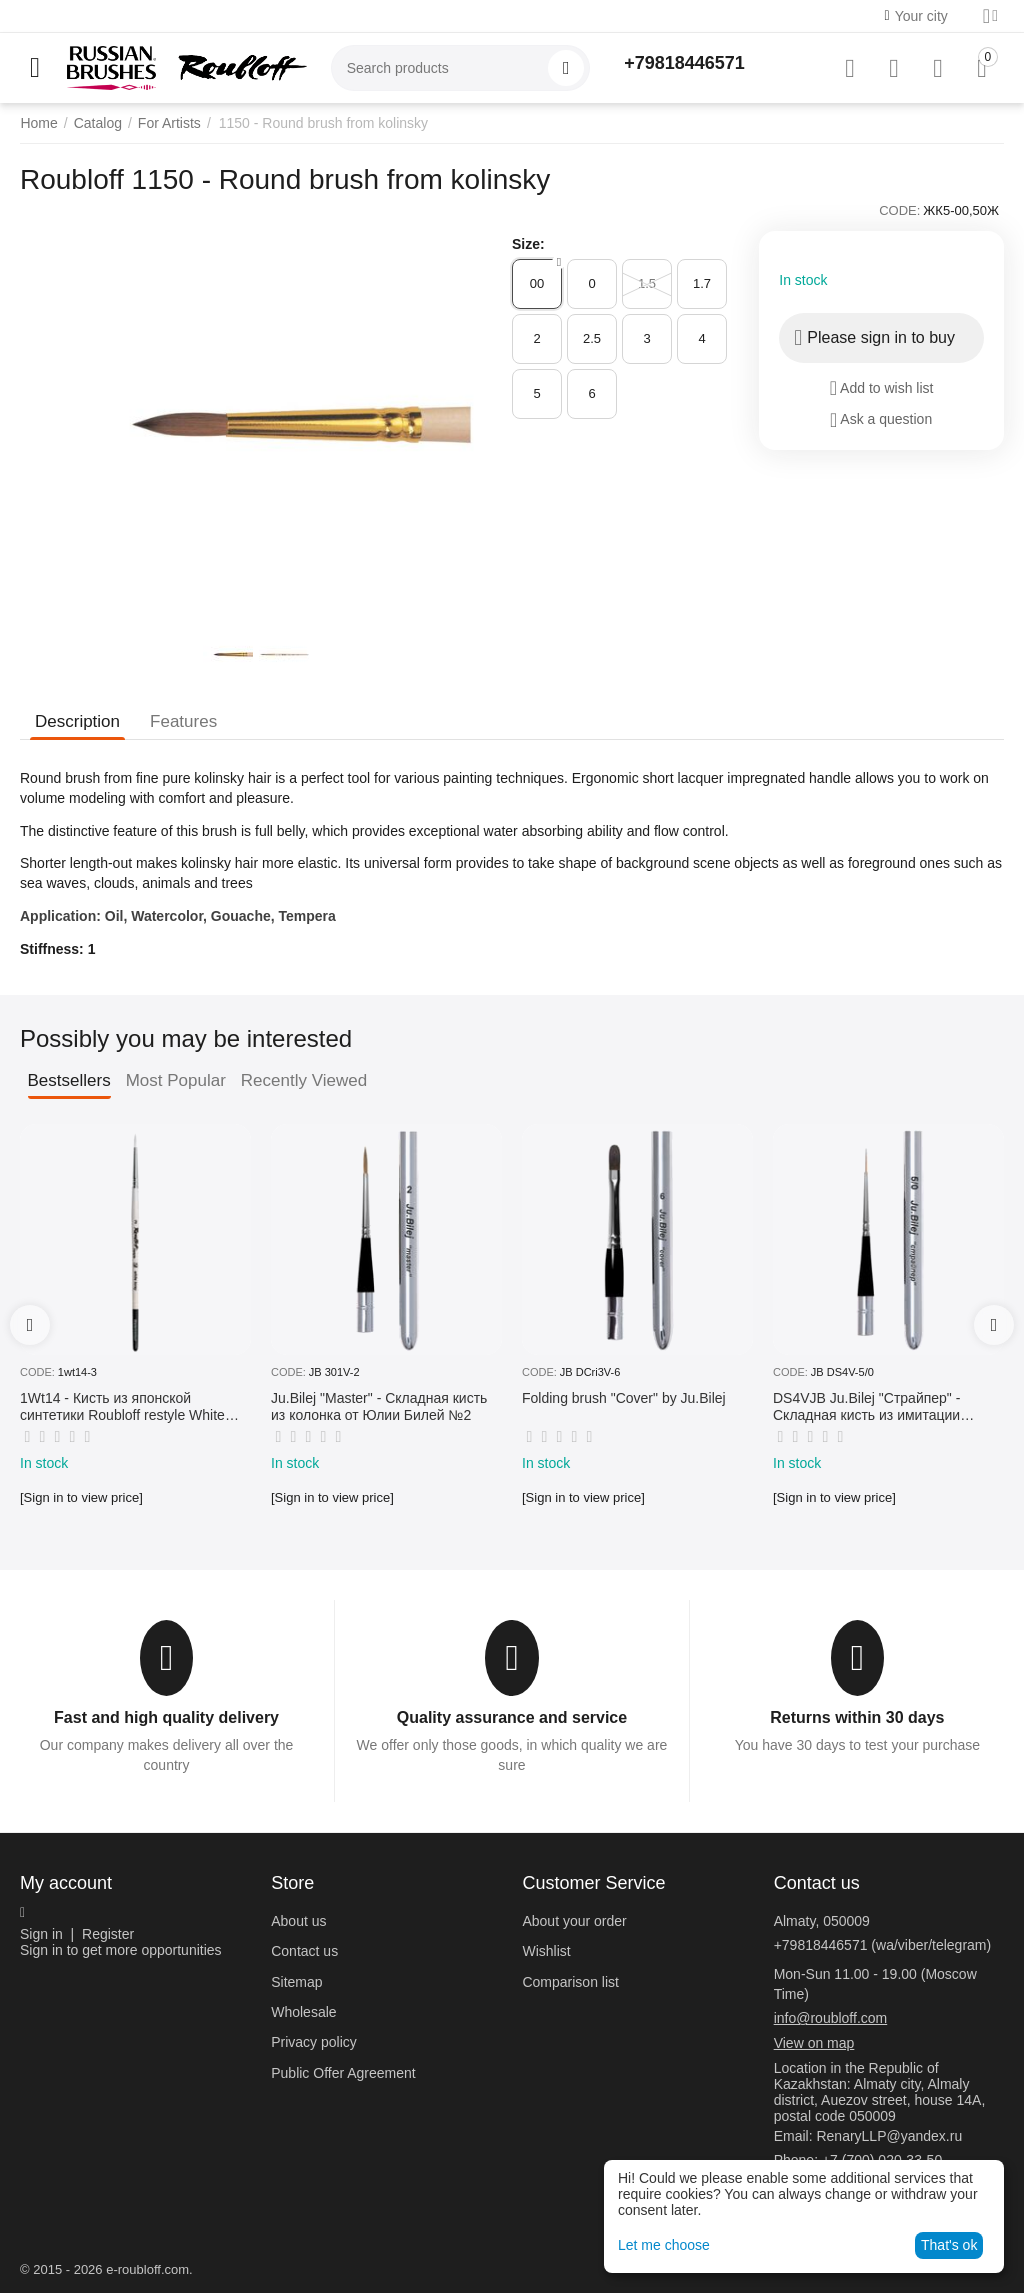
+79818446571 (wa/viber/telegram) (883, 1945)
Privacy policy (314, 2042)
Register (108, 1934)
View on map (814, 2043)
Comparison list (570, 1982)
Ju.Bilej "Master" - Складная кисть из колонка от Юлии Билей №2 (379, 1406)
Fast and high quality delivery (166, 1717)
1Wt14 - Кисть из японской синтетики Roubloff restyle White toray (122, 1407)
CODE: (899, 210)
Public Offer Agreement (343, 2073)
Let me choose (664, 2245)
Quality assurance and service (512, 1717)
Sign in (41, 1934)
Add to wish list (882, 388)
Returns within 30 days (857, 1717)
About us (298, 1921)
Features (183, 721)
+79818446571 (684, 63)
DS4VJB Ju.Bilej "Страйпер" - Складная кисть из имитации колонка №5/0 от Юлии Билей (870, 1407)
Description (77, 721)
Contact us (304, 1951)
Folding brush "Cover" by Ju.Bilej (624, 1398)
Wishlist (546, 1951)
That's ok (949, 2245)
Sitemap (296, 1982)
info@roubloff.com (831, 2018)
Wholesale (303, 2012)
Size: (528, 244)
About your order (574, 1921)
